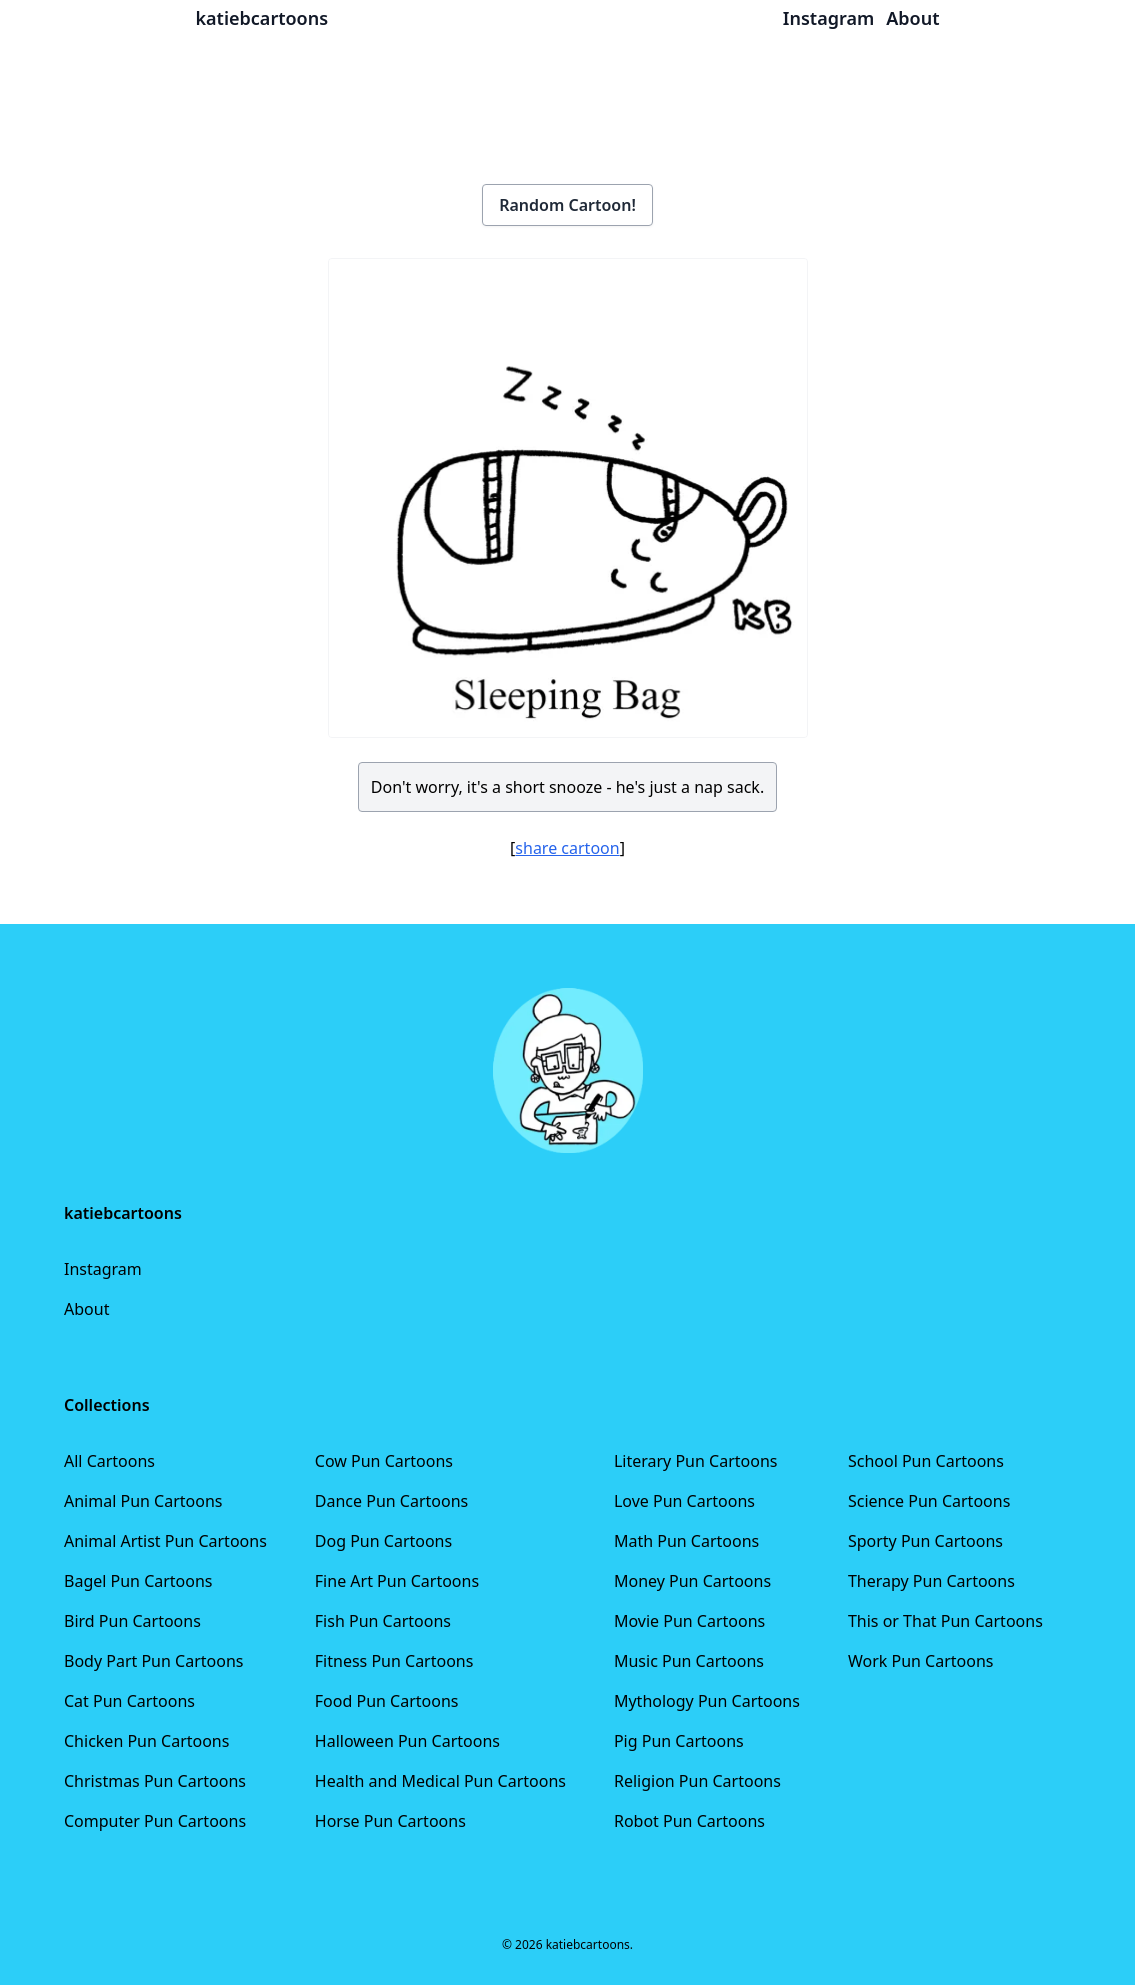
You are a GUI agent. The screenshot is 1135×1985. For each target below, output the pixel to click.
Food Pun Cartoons (387, 1701)
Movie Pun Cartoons (689, 1621)
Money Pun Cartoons (692, 1581)
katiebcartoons (262, 18)
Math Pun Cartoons (686, 1541)
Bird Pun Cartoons (132, 1621)
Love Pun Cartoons (684, 1501)
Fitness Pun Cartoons (394, 1661)
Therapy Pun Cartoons (931, 1581)
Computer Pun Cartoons (155, 1821)
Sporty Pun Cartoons (925, 1541)
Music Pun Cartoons (689, 1661)
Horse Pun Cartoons (390, 1821)
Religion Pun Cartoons (697, 1781)
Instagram (103, 1269)
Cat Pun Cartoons (129, 1701)
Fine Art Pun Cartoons (397, 1581)
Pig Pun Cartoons (679, 1741)
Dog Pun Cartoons (383, 1541)
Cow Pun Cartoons (384, 1461)
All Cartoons (109, 1461)
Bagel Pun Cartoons (138, 1581)
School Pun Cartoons (926, 1461)
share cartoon (567, 848)
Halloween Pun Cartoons (407, 1741)
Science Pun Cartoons (929, 1501)
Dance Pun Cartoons (391, 1501)
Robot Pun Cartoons (689, 1821)
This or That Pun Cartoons (945, 1621)
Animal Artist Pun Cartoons (165, 1541)
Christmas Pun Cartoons (155, 1781)
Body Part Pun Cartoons (153, 1661)
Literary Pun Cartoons (696, 1461)
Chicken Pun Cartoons (146, 1741)
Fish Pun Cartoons (383, 1621)
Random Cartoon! (567, 205)
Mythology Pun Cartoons (707, 1701)
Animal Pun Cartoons (143, 1501)
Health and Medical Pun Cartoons (440, 1781)
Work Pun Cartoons (921, 1661)
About (86, 1309)
